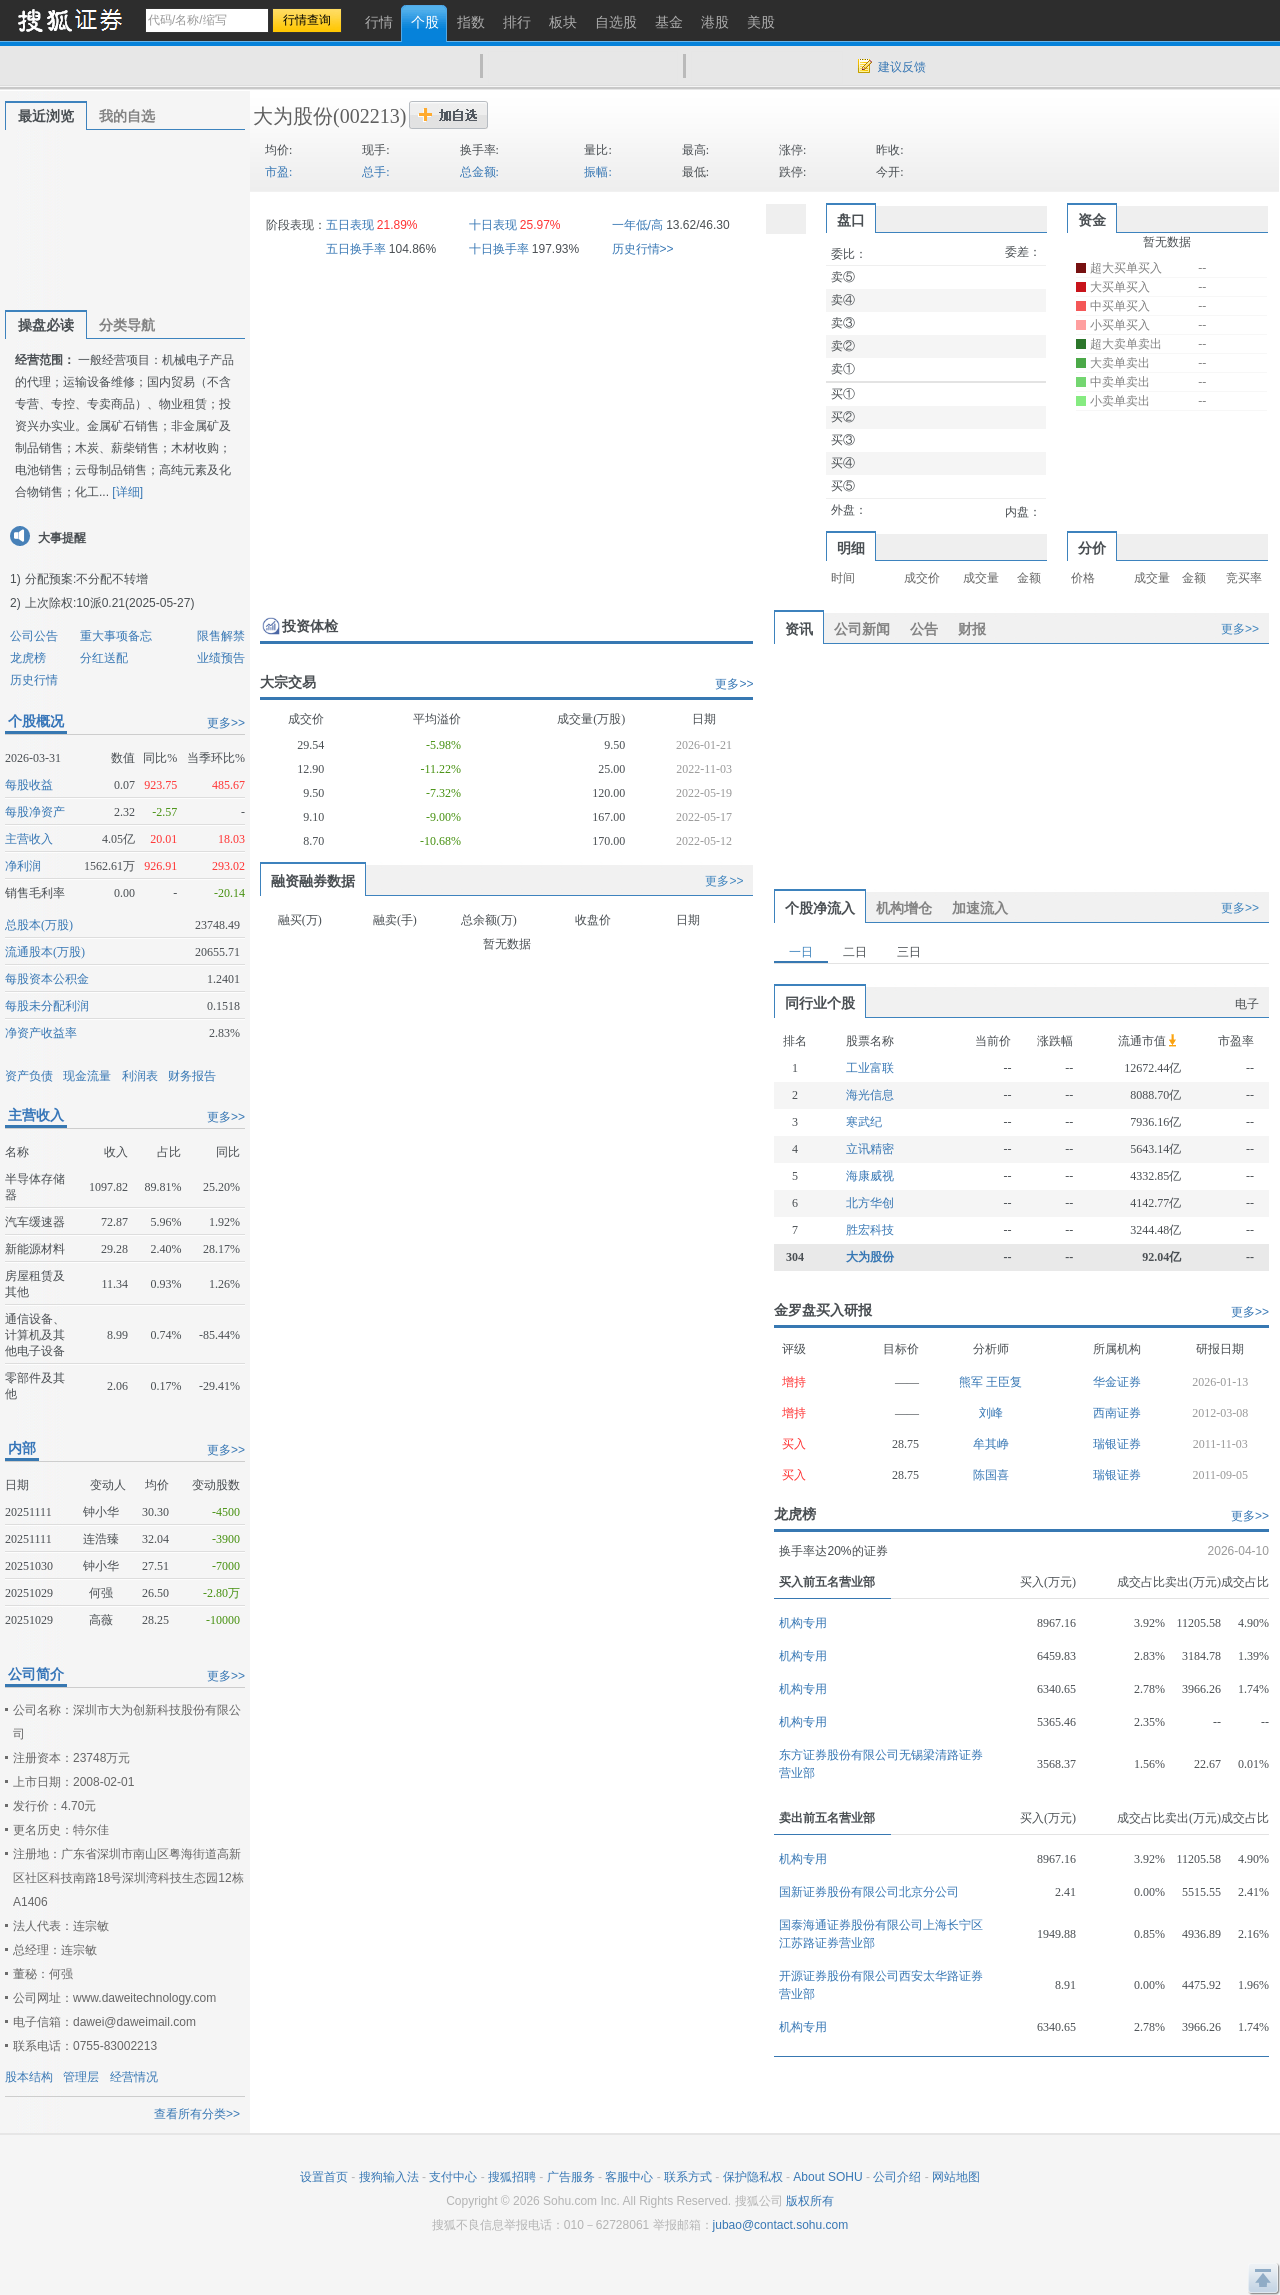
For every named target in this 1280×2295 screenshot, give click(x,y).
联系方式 (688, 2177)
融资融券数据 (313, 881)
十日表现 (493, 225)
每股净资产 (35, 812)
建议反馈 (902, 67)
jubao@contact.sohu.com (781, 2225)
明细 (851, 548)
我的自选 (127, 116)
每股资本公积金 (47, 979)
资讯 (799, 629)
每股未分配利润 (47, 1006)
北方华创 (870, 1203)
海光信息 (870, 1095)
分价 (1092, 548)
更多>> (226, 723)
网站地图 (956, 2177)
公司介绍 (897, 2177)
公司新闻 (862, 629)
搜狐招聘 (512, 2177)
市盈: (278, 172)
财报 (972, 629)
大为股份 (293, 116)
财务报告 (192, 1076)
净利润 (23, 866)
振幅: (597, 172)
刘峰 (991, 1413)
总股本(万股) (39, 925)
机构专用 (803, 1623)
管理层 (81, 2077)
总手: (375, 172)
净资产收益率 (41, 1033)
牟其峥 (991, 1444)
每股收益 (29, 785)
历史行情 (34, 680)
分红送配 (104, 658)
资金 (1092, 220)
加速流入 (980, 908)
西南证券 (1117, 1413)
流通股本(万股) (45, 952)
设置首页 (324, 2177)
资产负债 (29, 1076)
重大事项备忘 (116, 636)
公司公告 (34, 636)
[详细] (127, 492)
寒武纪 (864, 1122)
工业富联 (870, 1068)
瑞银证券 (1117, 1444)
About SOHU (827, 2177)
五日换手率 (356, 249)
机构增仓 (904, 908)
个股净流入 (820, 908)
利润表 (140, 1076)
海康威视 (870, 1176)
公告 (924, 629)
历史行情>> (643, 249)
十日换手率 (499, 249)
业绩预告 (221, 658)
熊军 (972, 1382)
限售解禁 (221, 636)
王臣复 (1004, 1382)
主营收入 (29, 839)
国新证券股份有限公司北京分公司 (869, 1892)
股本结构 (29, 2077)
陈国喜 (991, 1475)
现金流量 (87, 1076)
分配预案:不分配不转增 (86, 579)
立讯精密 (870, 1149)
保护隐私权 (753, 2177)
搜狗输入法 (389, 2177)
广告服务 (571, 2177)
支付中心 (453, 2177)
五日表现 (350, 225)
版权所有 (810, 2201)
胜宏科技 (870, 1230)
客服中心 (629, 2177)
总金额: (479, 172)
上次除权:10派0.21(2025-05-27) (109, 603)
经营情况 (134, 2077)
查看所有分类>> (197, 2114)
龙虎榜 (28, 658)
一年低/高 (637, 225)
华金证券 (1117, 1382)
